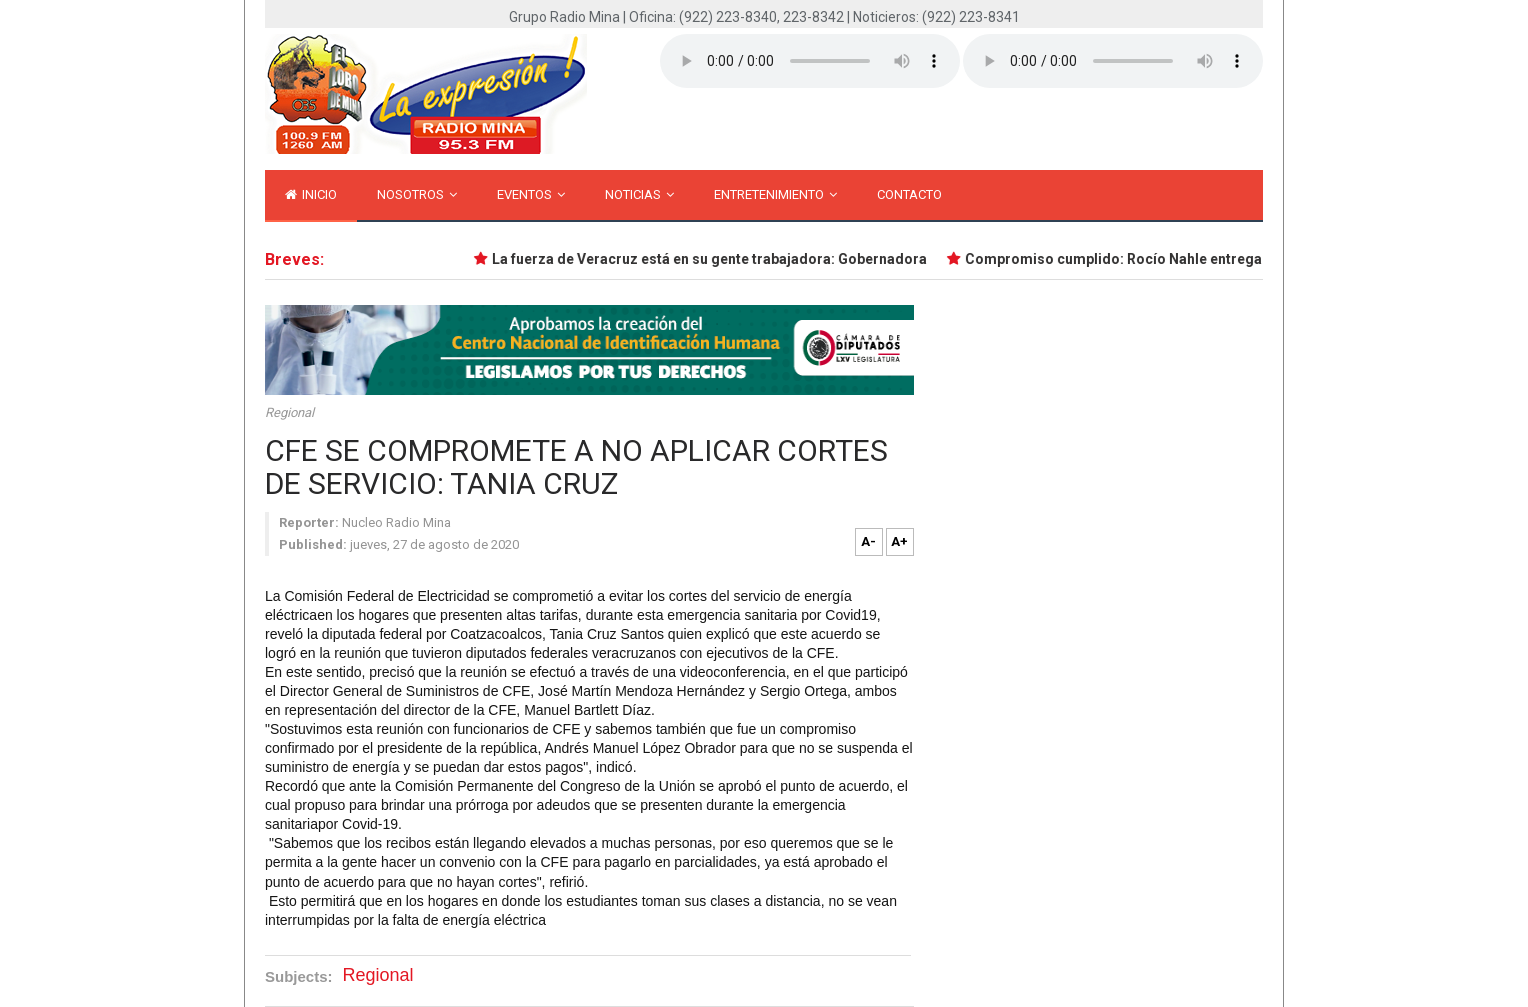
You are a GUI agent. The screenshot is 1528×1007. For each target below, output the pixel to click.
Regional (289, 412)
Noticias (639, 194)
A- (868, 541)
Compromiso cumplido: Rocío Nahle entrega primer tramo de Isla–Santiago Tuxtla (1244, 259)
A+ (899, 541)
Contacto (909, 194)
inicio (311, 194)
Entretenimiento (775, 194)
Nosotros (417, 194)
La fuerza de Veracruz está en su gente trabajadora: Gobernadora (714, 259)
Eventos (531, 194)
